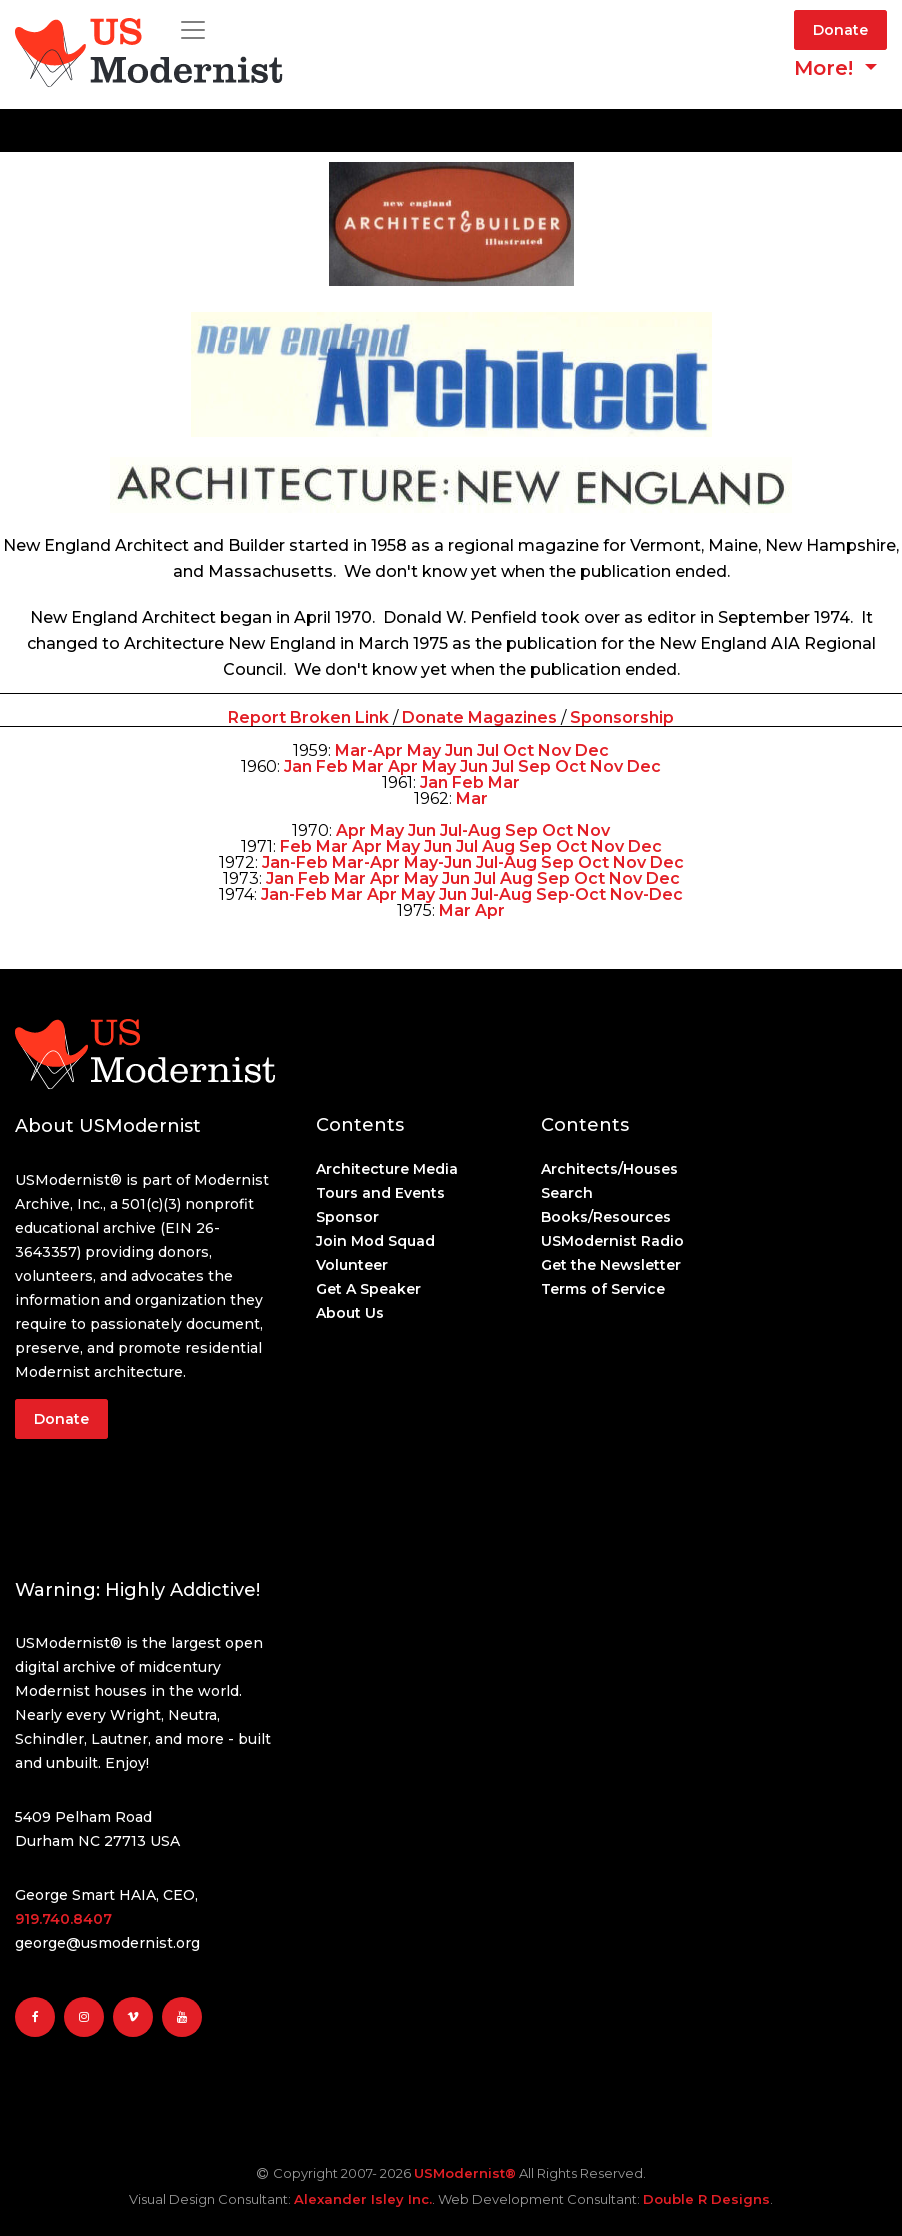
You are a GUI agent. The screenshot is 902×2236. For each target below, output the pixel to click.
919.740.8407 (63, 1919)
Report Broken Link (310, 717)
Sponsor (347, 1217)
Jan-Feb (295, 862)
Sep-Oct (571, 894)
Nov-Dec (646, 894)
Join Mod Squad (375, 1241)
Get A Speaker (368, 1289)
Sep (534, 766)
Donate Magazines (479, 717)
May (424, 750)
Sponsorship (622, 717)
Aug (498, 846)
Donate (840, 30)
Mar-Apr (369, 750)
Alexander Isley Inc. (363, 2199)
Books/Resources (606, 1217)
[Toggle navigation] (193, 30)
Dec (592, 750)
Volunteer (352, 1265)
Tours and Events (380, 1193)
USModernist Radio (612, 1241)
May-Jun (438, 862)
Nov (554, 750)
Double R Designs (706, 2199)
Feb (332, 766)
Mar (368, 766)
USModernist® (465, 2173)
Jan (298, 766)
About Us (350, 1313)
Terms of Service (603, 1289)
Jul (488, 750)
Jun (459, 750)
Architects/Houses (609, 1169)
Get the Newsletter (611, 1265)
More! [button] (826, 68)
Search (567, 1193)
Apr (403, 766)
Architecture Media (387, 1169)
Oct (518, 750)
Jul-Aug (470, 830)
